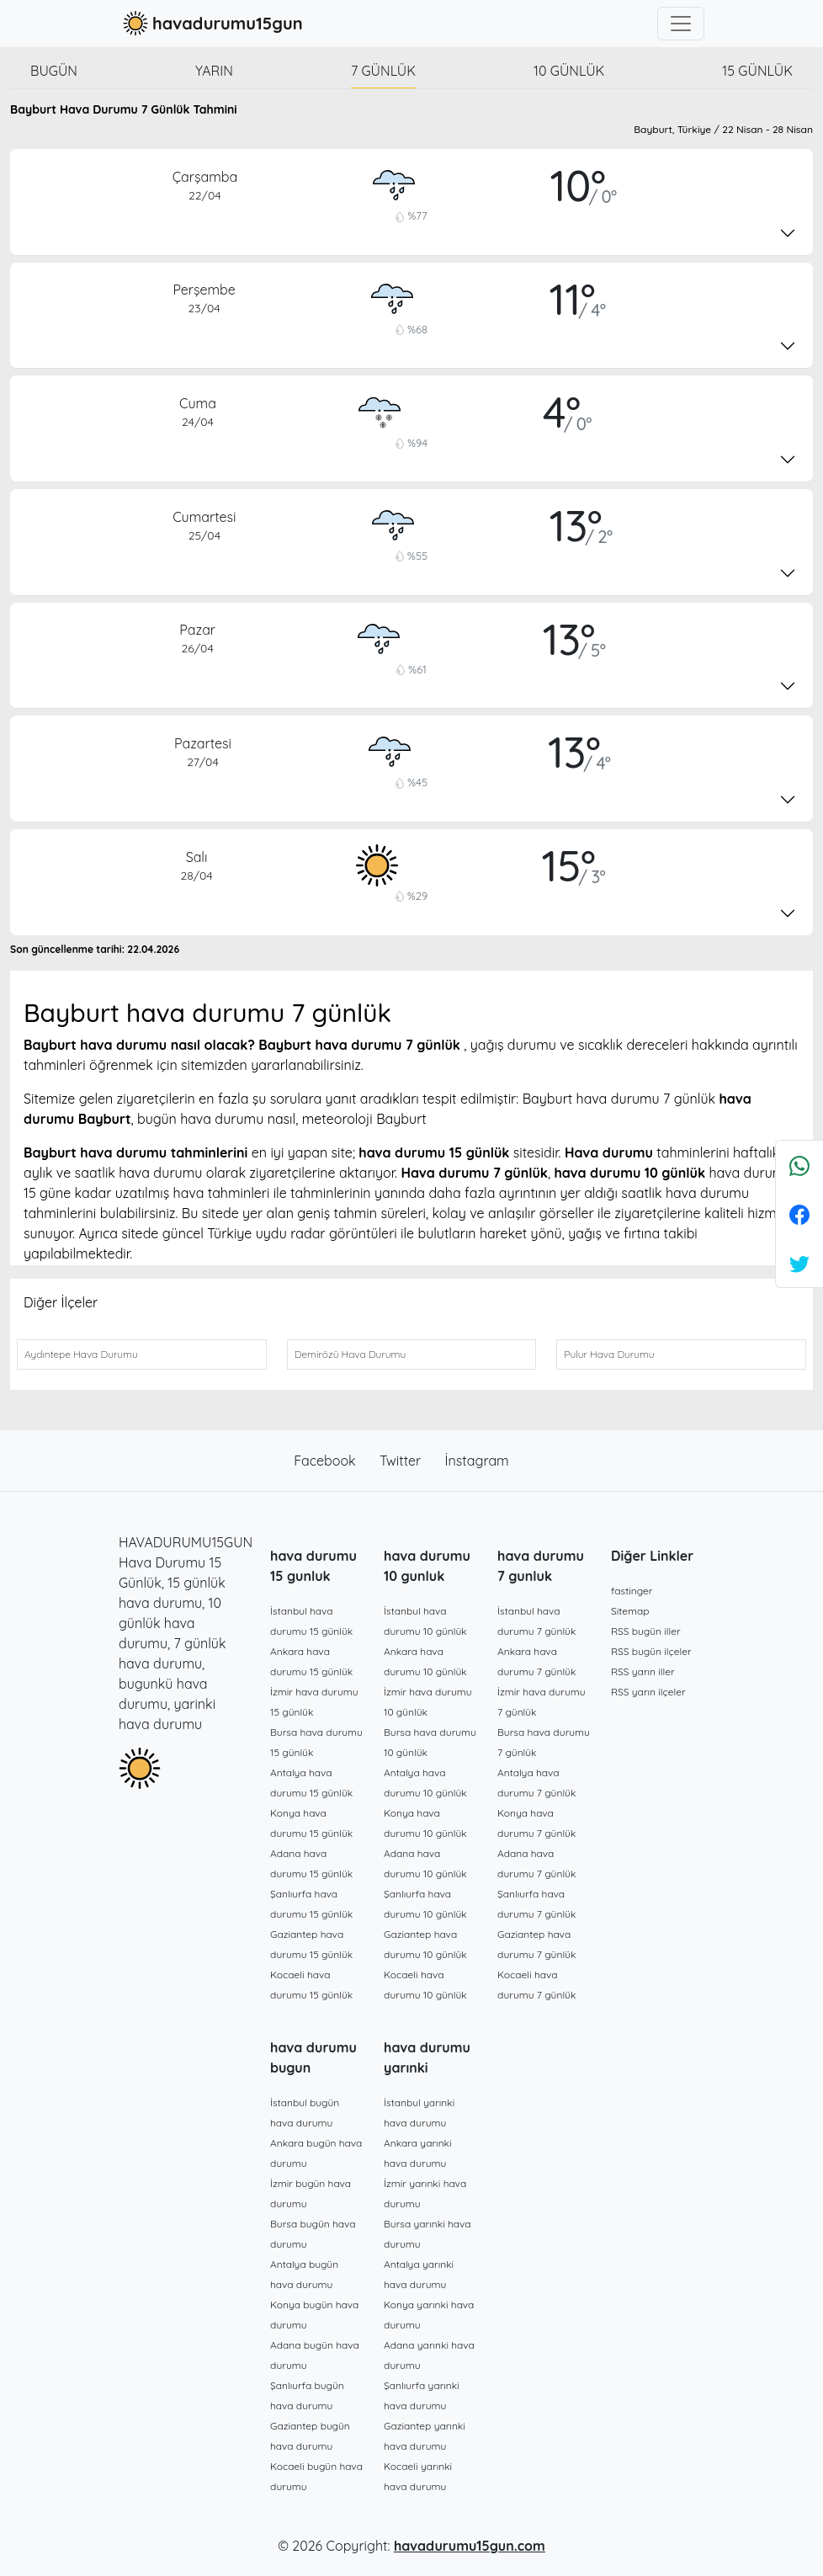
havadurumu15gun (211, 23)
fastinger (631, 1590)
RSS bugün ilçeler (651, 1651)
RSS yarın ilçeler (648, 1691)
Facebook (326, 1460)
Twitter (402, 1460)
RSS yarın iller (643, 1671)
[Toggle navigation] (680, 23)
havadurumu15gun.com (469, 2545)
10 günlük (569, 70)
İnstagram (477, 1460)
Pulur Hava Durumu (609, 1354)
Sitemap (630, 1611)
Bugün (53, 70)
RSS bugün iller (646, 1631)
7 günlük (383, 70)
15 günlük (757, 70)
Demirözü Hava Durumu (350, 1354)
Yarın (214, 70)
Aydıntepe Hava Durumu (81, 1354)
